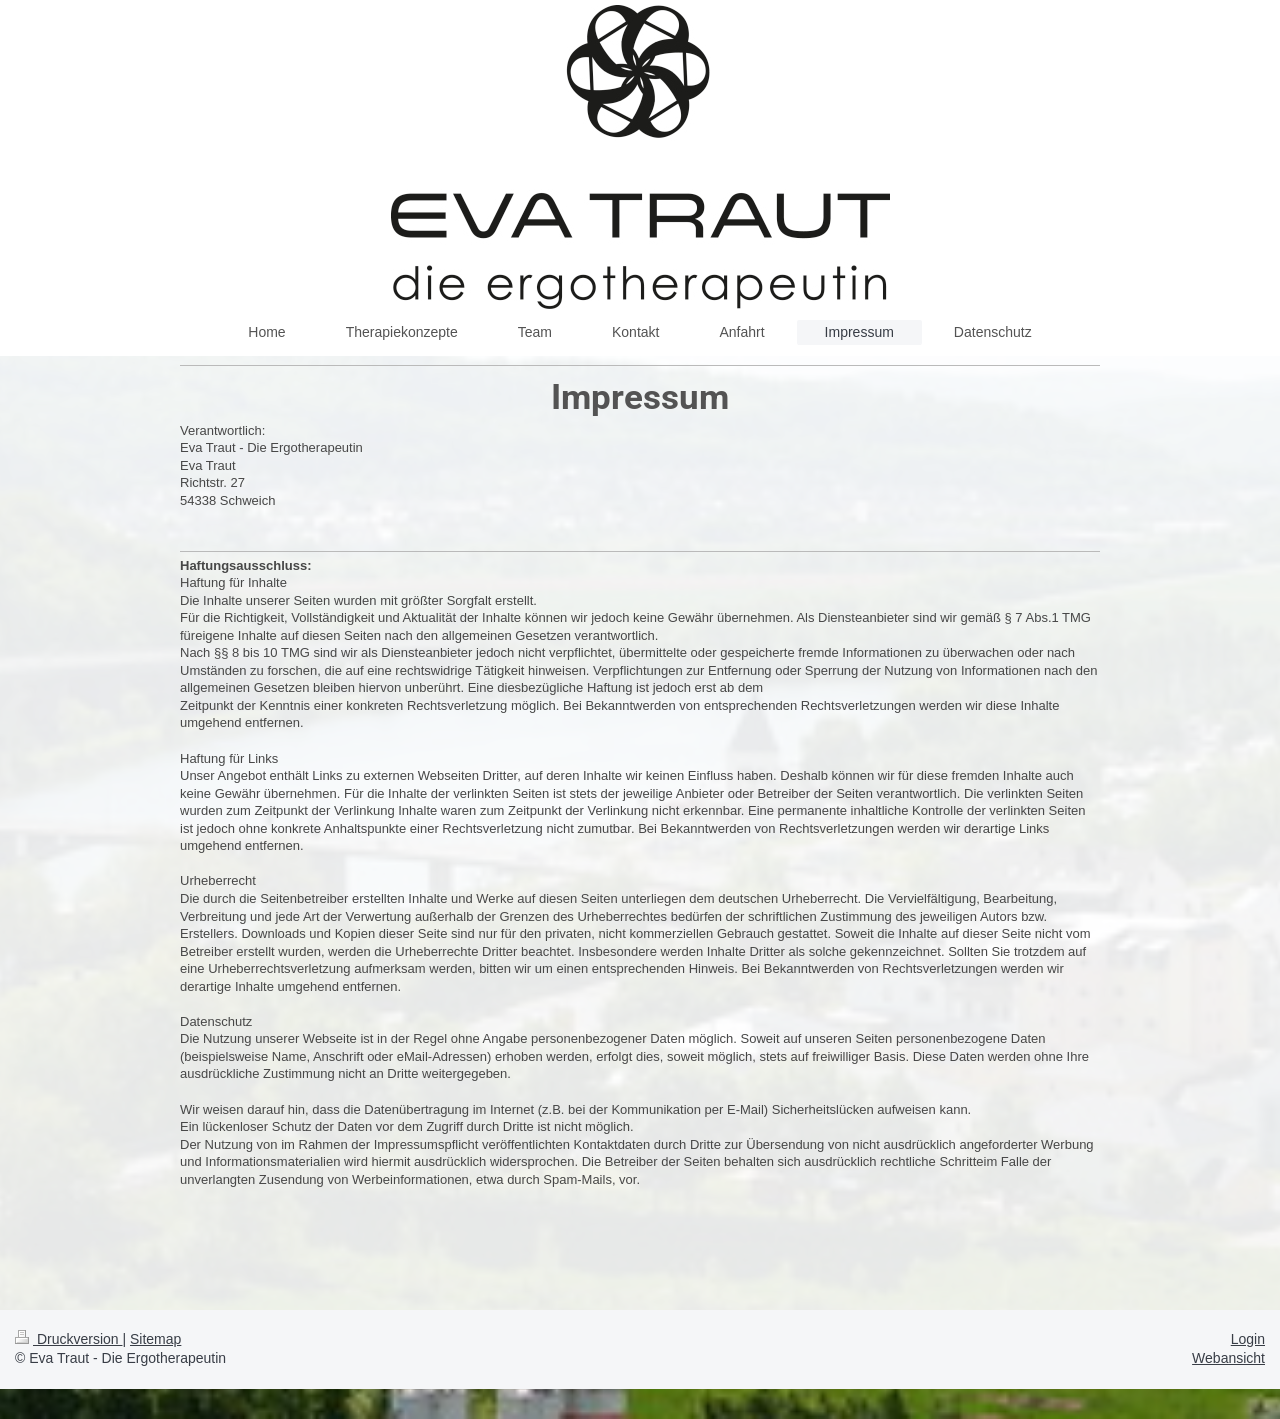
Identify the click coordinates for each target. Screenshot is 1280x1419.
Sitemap (155, 1339)
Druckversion (68, 1339)
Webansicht (1228, 1358)
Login (1248, 1339)
